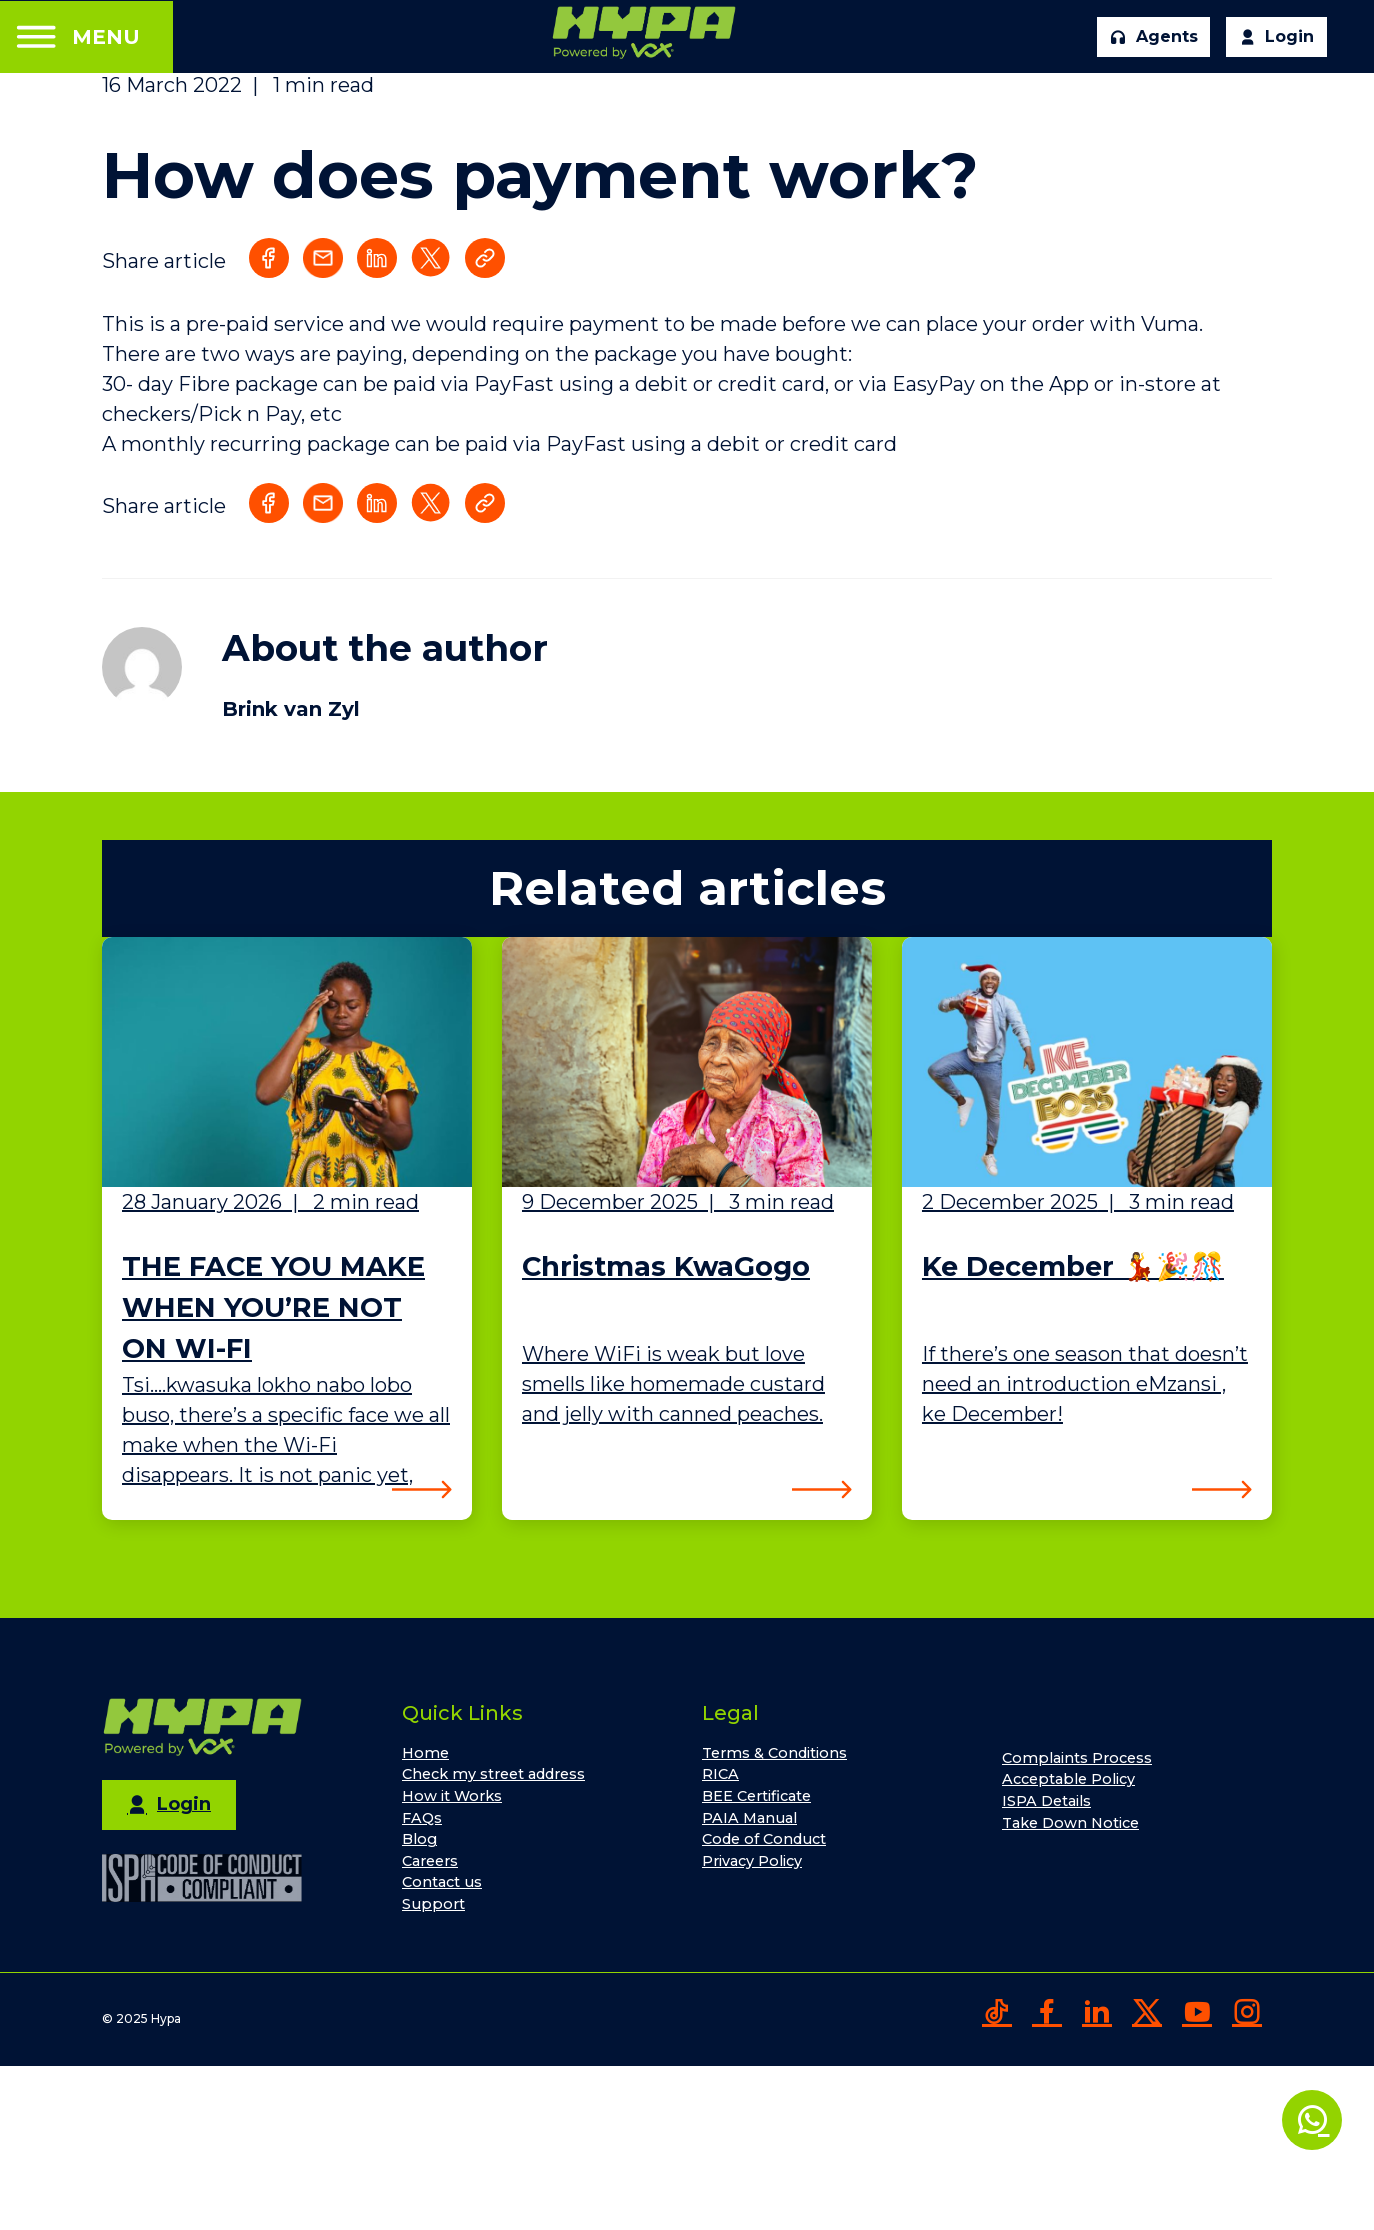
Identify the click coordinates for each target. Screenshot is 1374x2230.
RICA (720, 1774)
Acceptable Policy (1068, 1779)
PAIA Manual (749, 1818)
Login (1276, 37)
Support (433, 1904)
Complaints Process (1077, 1758)
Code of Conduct (764, 1839)
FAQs (422, 1818)
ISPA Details (1046, 1801)
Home (425, 1753)
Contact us (442, 1882)
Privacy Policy (752, 1861)
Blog (419, 1839)
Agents (1154, 37)
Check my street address (493, 1774)
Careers (430, 1861)
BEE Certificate (756, 1796)
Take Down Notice (1070, 1823)
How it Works (452, 1796)
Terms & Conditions (774, 1753)
